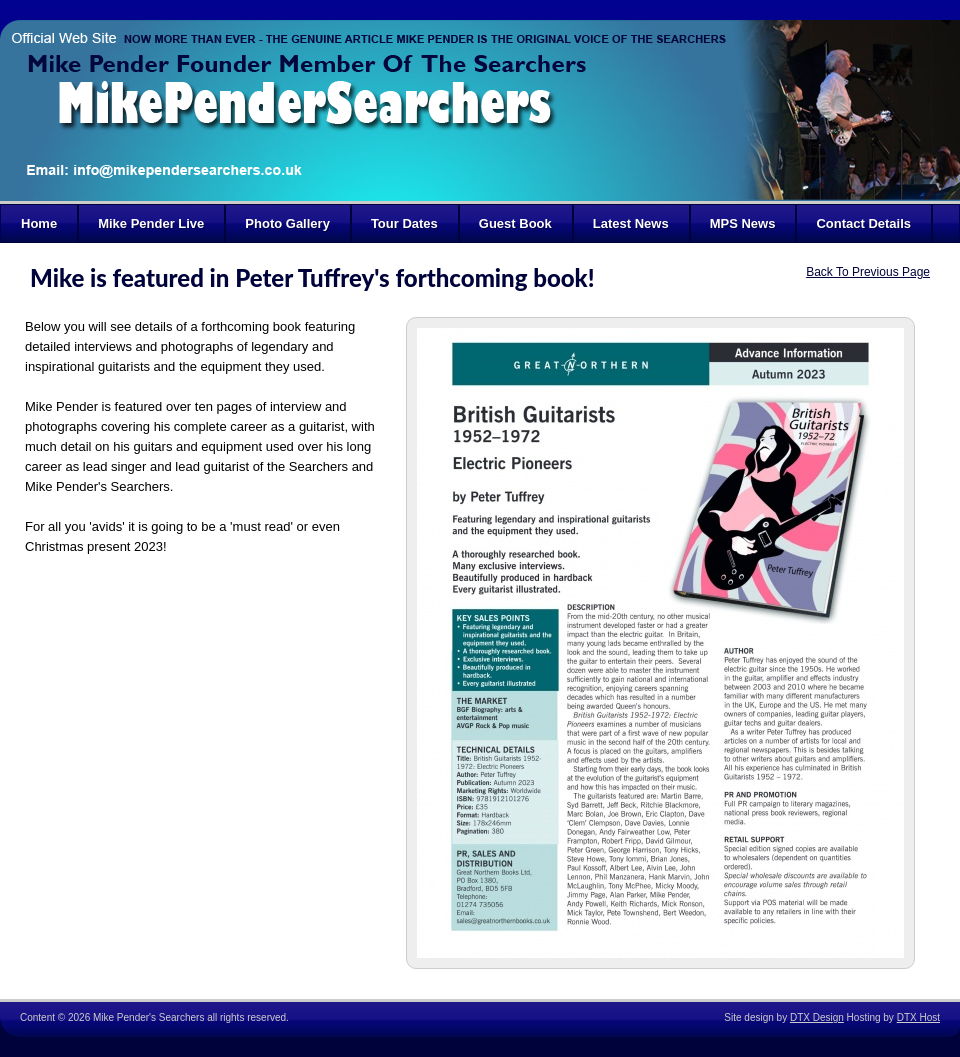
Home (39, 223)
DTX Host (918, 1017)
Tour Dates (404, 223)
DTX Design (817, 1017)
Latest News (631, 223)
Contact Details (863, 223)
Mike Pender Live (151, 223)
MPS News (743, 223)
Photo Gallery (287, 223)
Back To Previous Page (868, 272)
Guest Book (515, 223)
